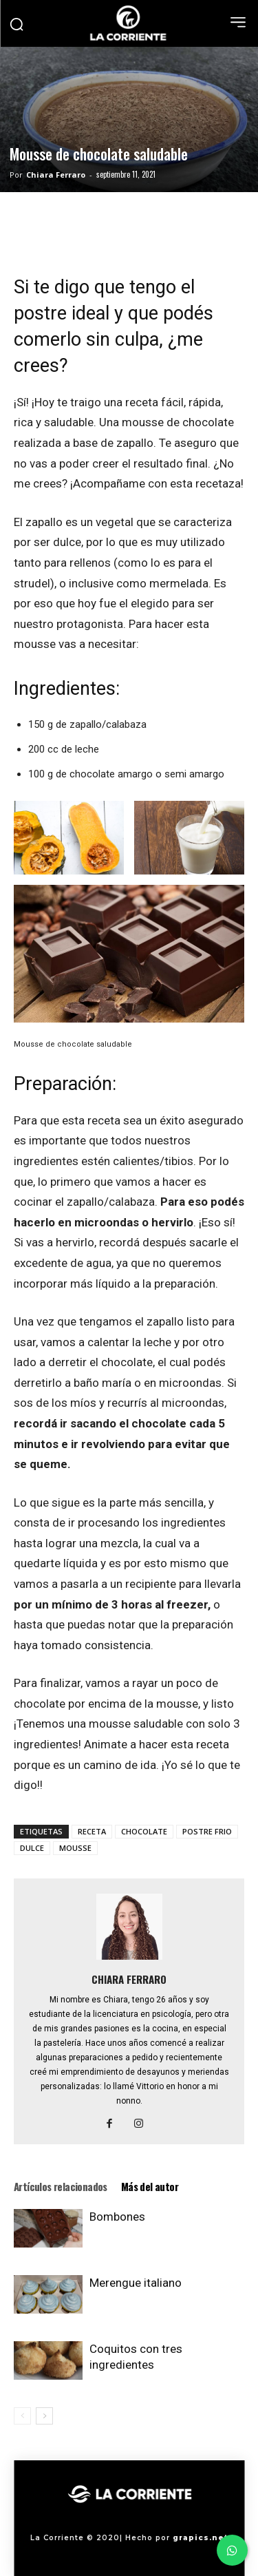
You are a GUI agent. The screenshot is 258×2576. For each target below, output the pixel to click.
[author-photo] (129, 1959)
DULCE (32, 1848)
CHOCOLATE (144, 1831)
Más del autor (149, 2186)
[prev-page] (22, 2416)
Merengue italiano (135, 2283)
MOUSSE (75, 1848)
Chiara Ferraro (55, 174)
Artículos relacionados (60, 2186)
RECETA (92, 1831)
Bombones (117, 2216)
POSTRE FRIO (207, 1831)
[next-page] (44, 2416)
